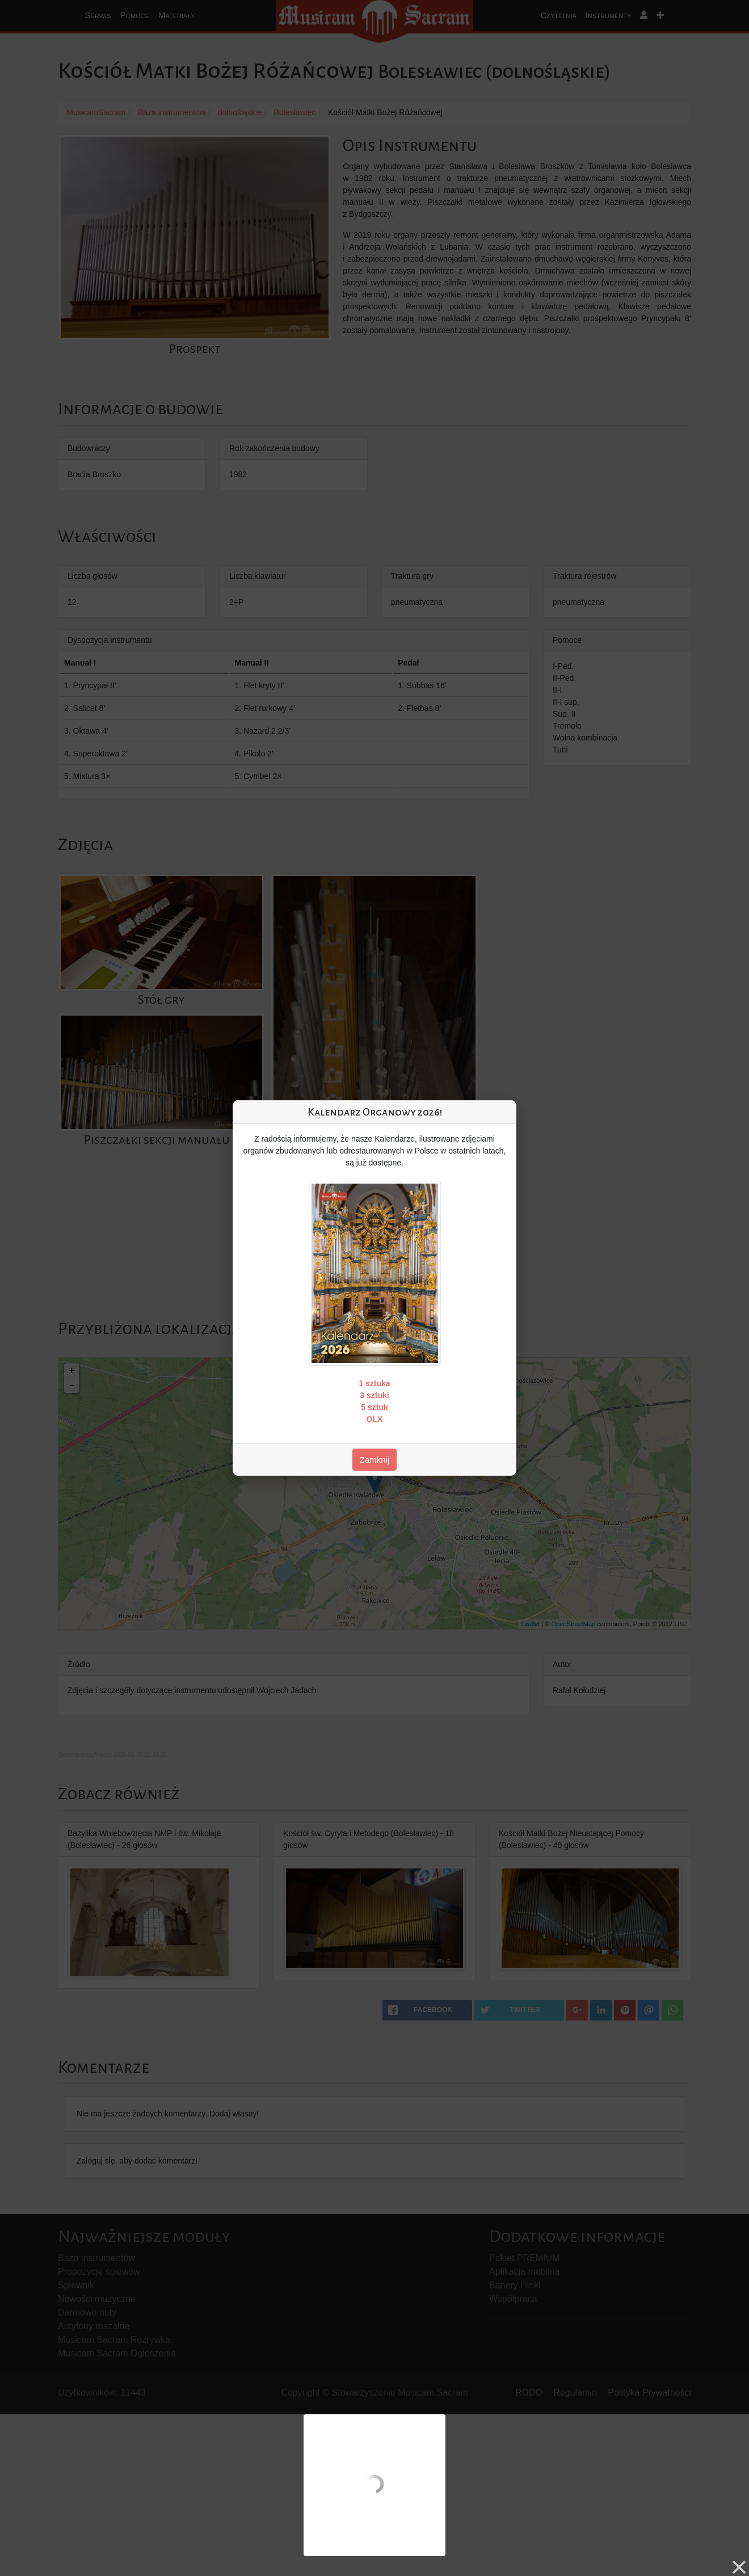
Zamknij (375, 1459)
